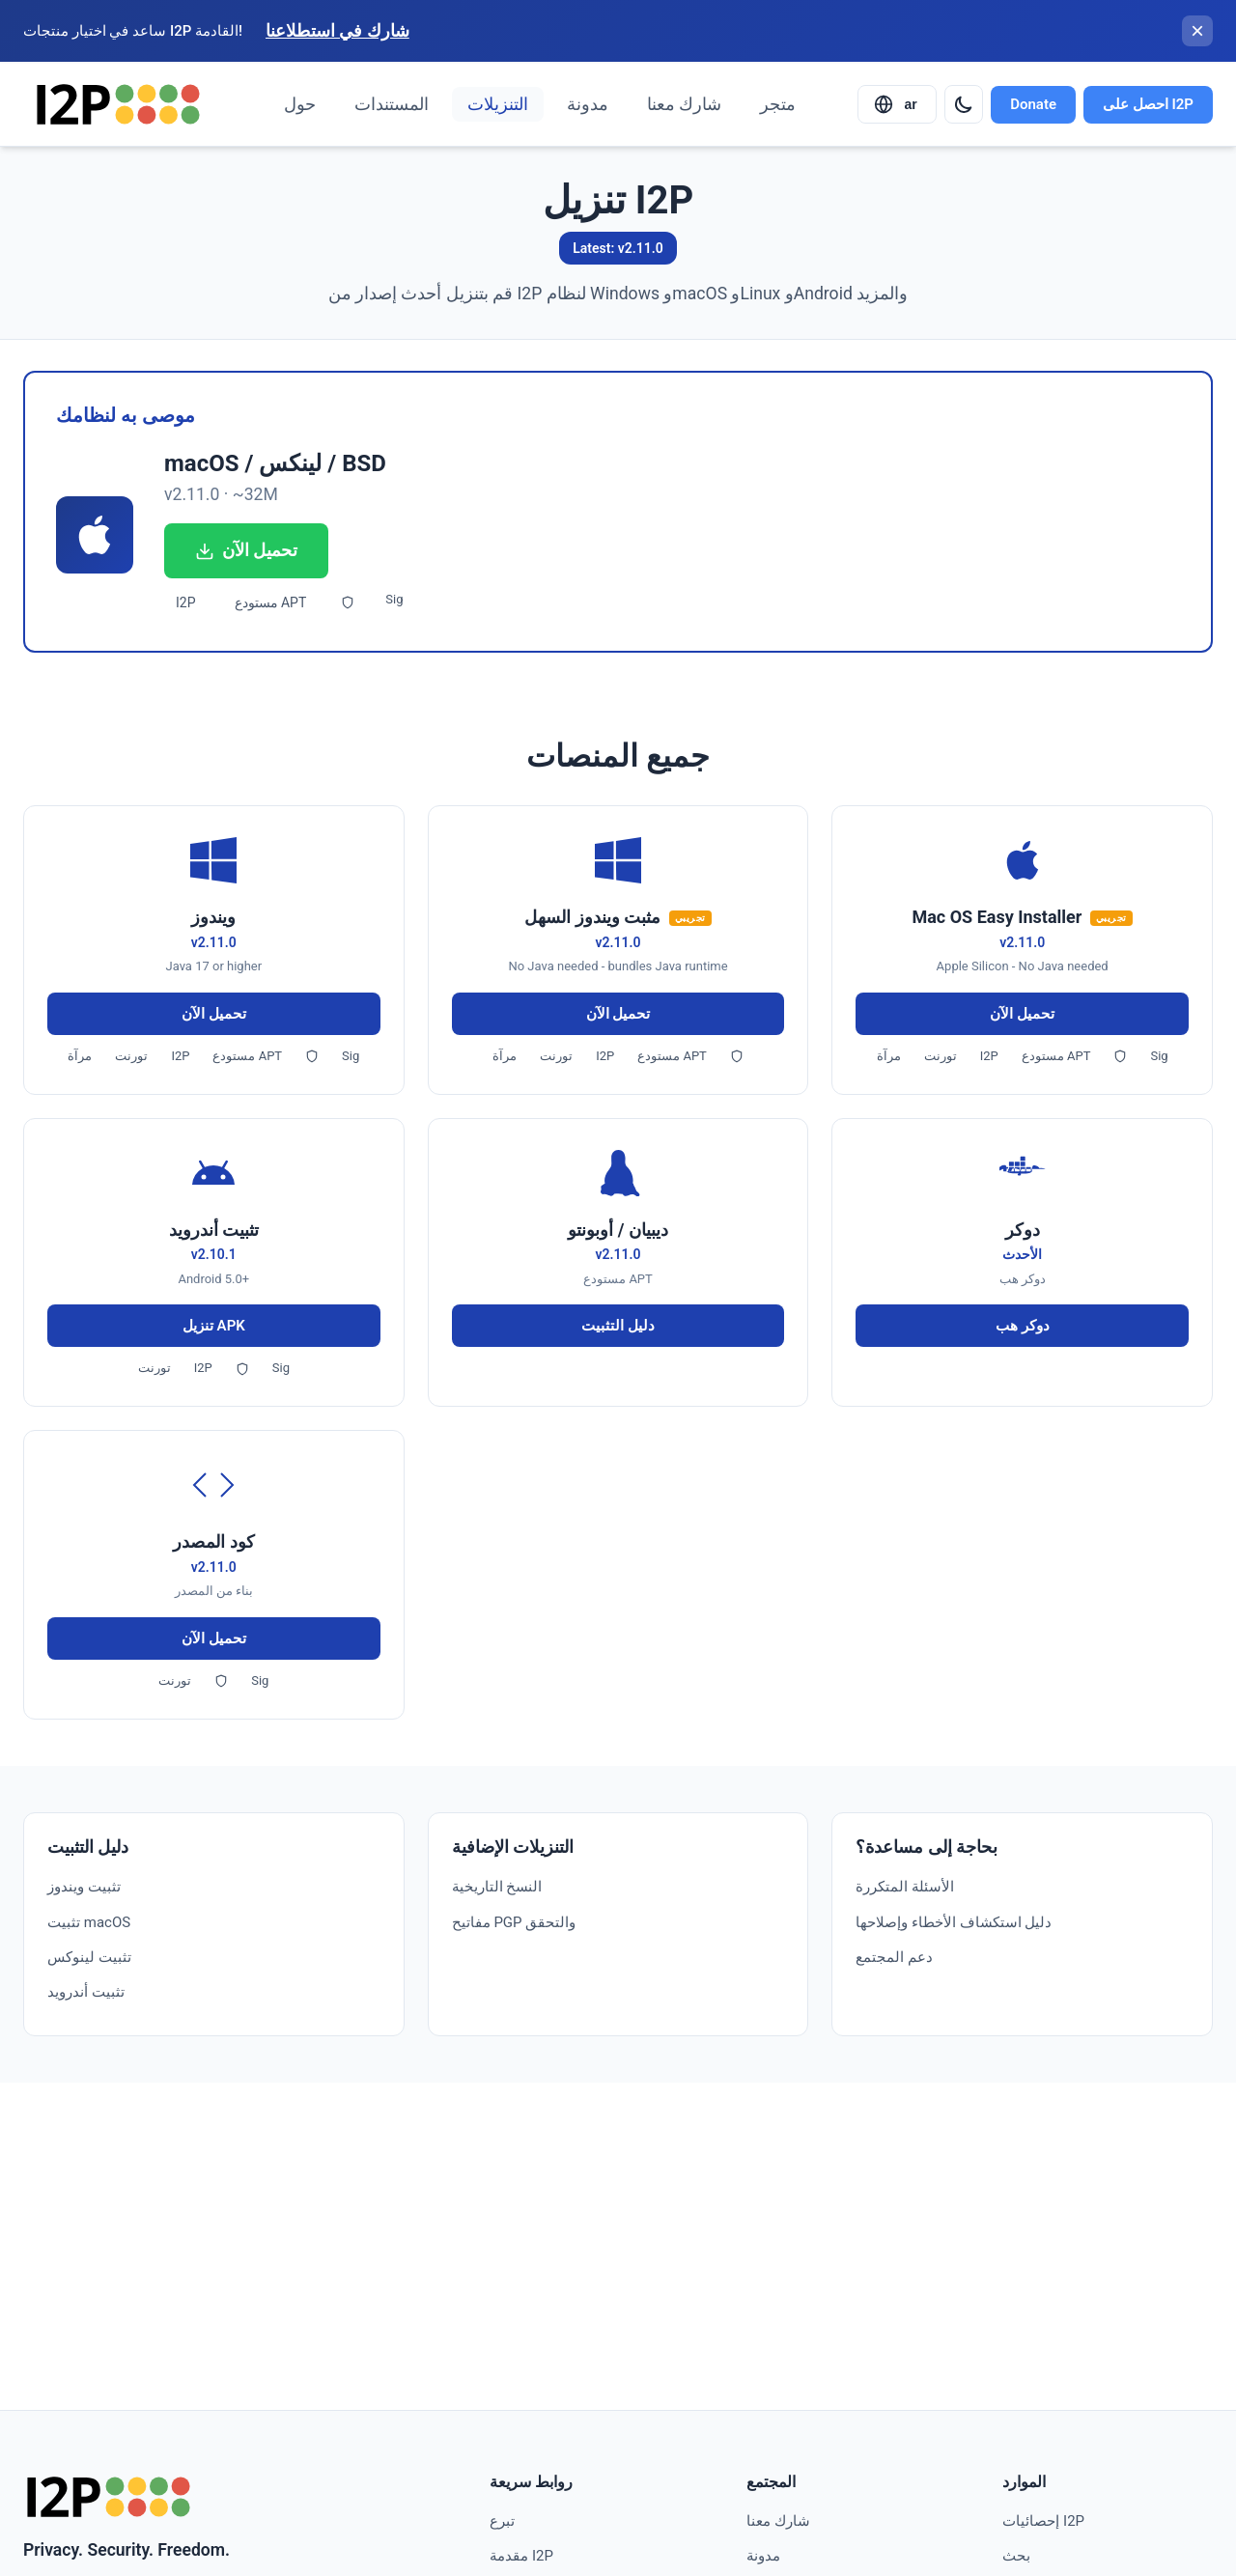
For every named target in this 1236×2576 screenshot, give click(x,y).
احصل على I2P (1148, 104)
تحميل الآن (246, 550)
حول (300, 104)
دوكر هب (1023, 1325)
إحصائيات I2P (1043, 2521)
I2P (186, 602)
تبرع (502, 2521)
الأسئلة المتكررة (905, 1886)
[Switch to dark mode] (963, 104)
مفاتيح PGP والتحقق (514, 1922)
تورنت (131, 1056)
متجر (778, 104)
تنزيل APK (214, 1325)
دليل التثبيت (618, 1325)
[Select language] (897, 104)
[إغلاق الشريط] (1197, 30)
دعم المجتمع (894, 1957)
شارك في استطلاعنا (337, 31)
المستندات (391, 104)
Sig (394, 599)
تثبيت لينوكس (89, 1957)
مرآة (80, 1056)
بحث (1016, 2555)
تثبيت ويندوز (84, 1886)
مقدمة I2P (521, 2555)
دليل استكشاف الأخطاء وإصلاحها (954, 1922)
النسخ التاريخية (497, 1886)
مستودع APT (271, 602)
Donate (1033, 104)
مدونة (587, 104)
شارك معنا (684, 104)
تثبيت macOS (88, 1922)
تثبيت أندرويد (86, 1992)
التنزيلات (497, 104)
